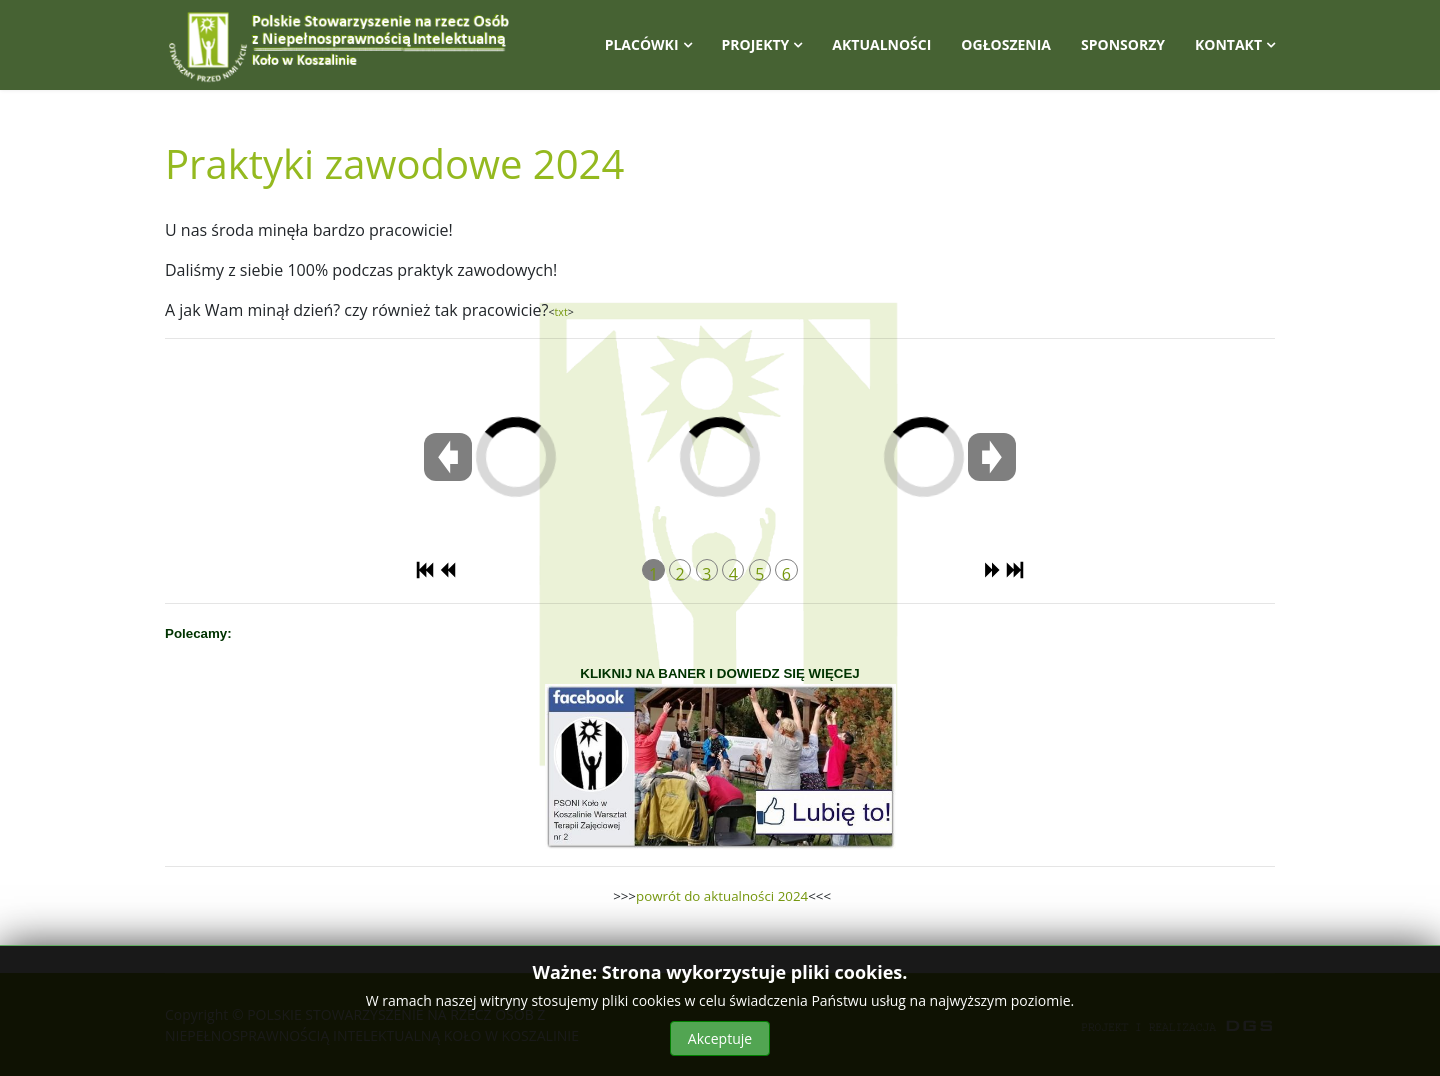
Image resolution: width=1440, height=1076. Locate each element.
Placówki (642, 44)
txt (561, 312)
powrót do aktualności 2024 (722, 896)
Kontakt (1228, 44)
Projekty (756, 44)
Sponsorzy (1123, 44)
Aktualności (881, 44)
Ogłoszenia (1006, 44)
